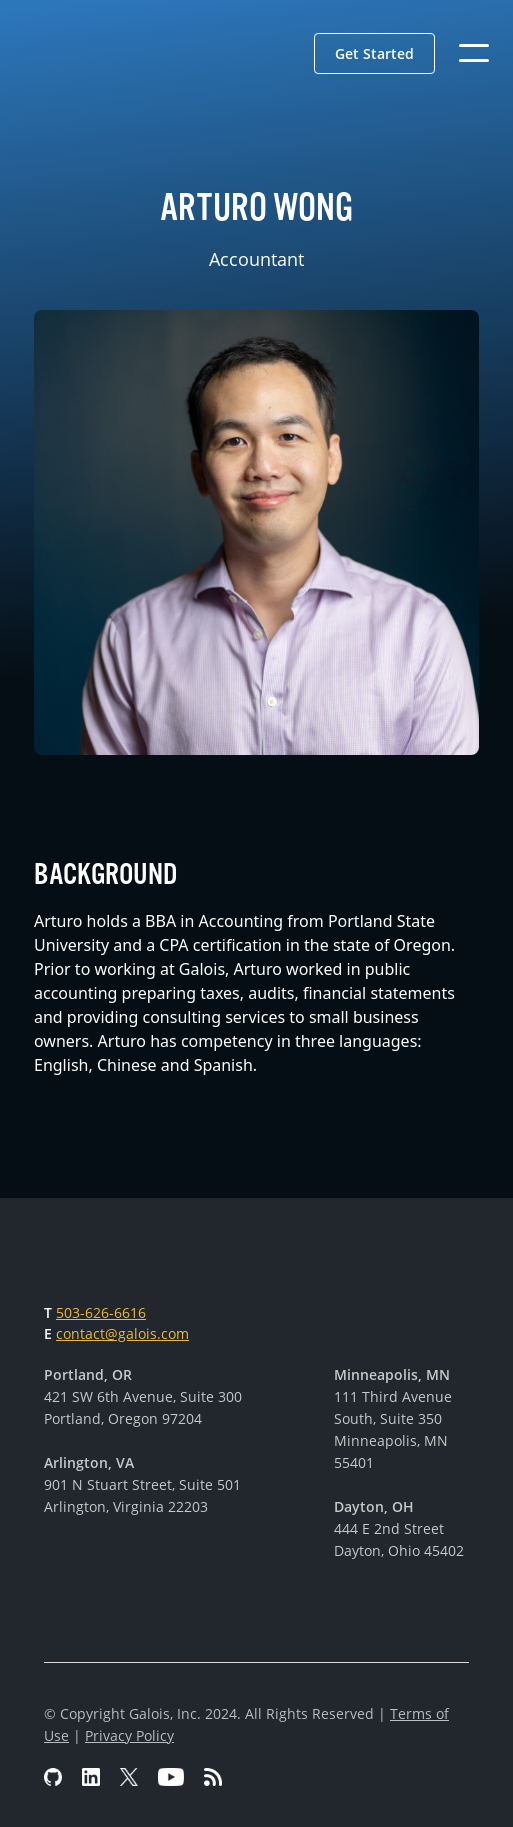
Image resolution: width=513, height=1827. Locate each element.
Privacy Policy (129, 1735)
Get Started (374, 53)
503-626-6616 (101, 1312)
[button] (374, 53)
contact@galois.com (122, 1333)
